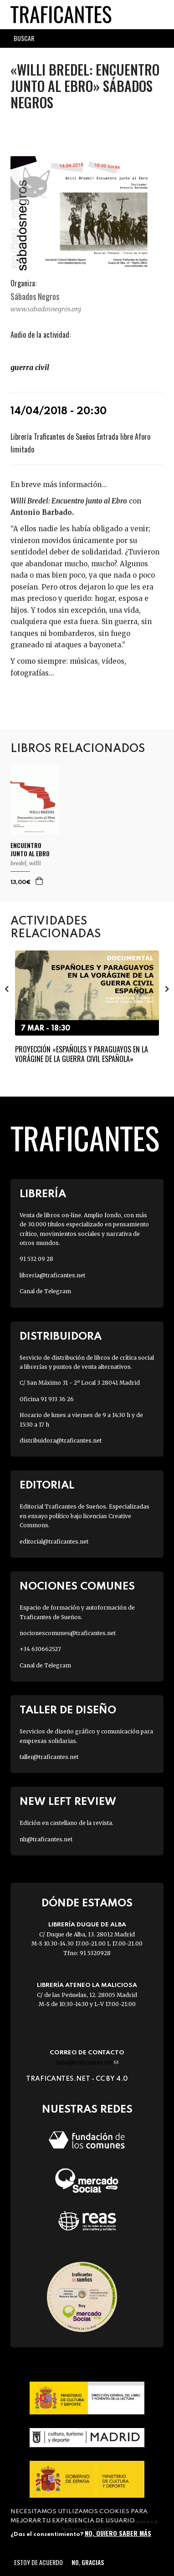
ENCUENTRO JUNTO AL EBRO (30, 849)
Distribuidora (61, 1336)
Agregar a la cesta (40, 881)
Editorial (47, 1485)
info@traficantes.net (87, 2062)
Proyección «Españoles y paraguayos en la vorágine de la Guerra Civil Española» (81, 1054)
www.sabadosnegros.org (45, 309)
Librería (43, 1194)
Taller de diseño (68, 1710)
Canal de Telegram (45, 1291)
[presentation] (6, 988)
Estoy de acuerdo (38, 2562)
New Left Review (68, 1802)
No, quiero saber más (118, 2533)
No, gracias (88, 2562)
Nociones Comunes (77, 1586)
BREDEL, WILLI (25, 863)
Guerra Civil (29, 367)
